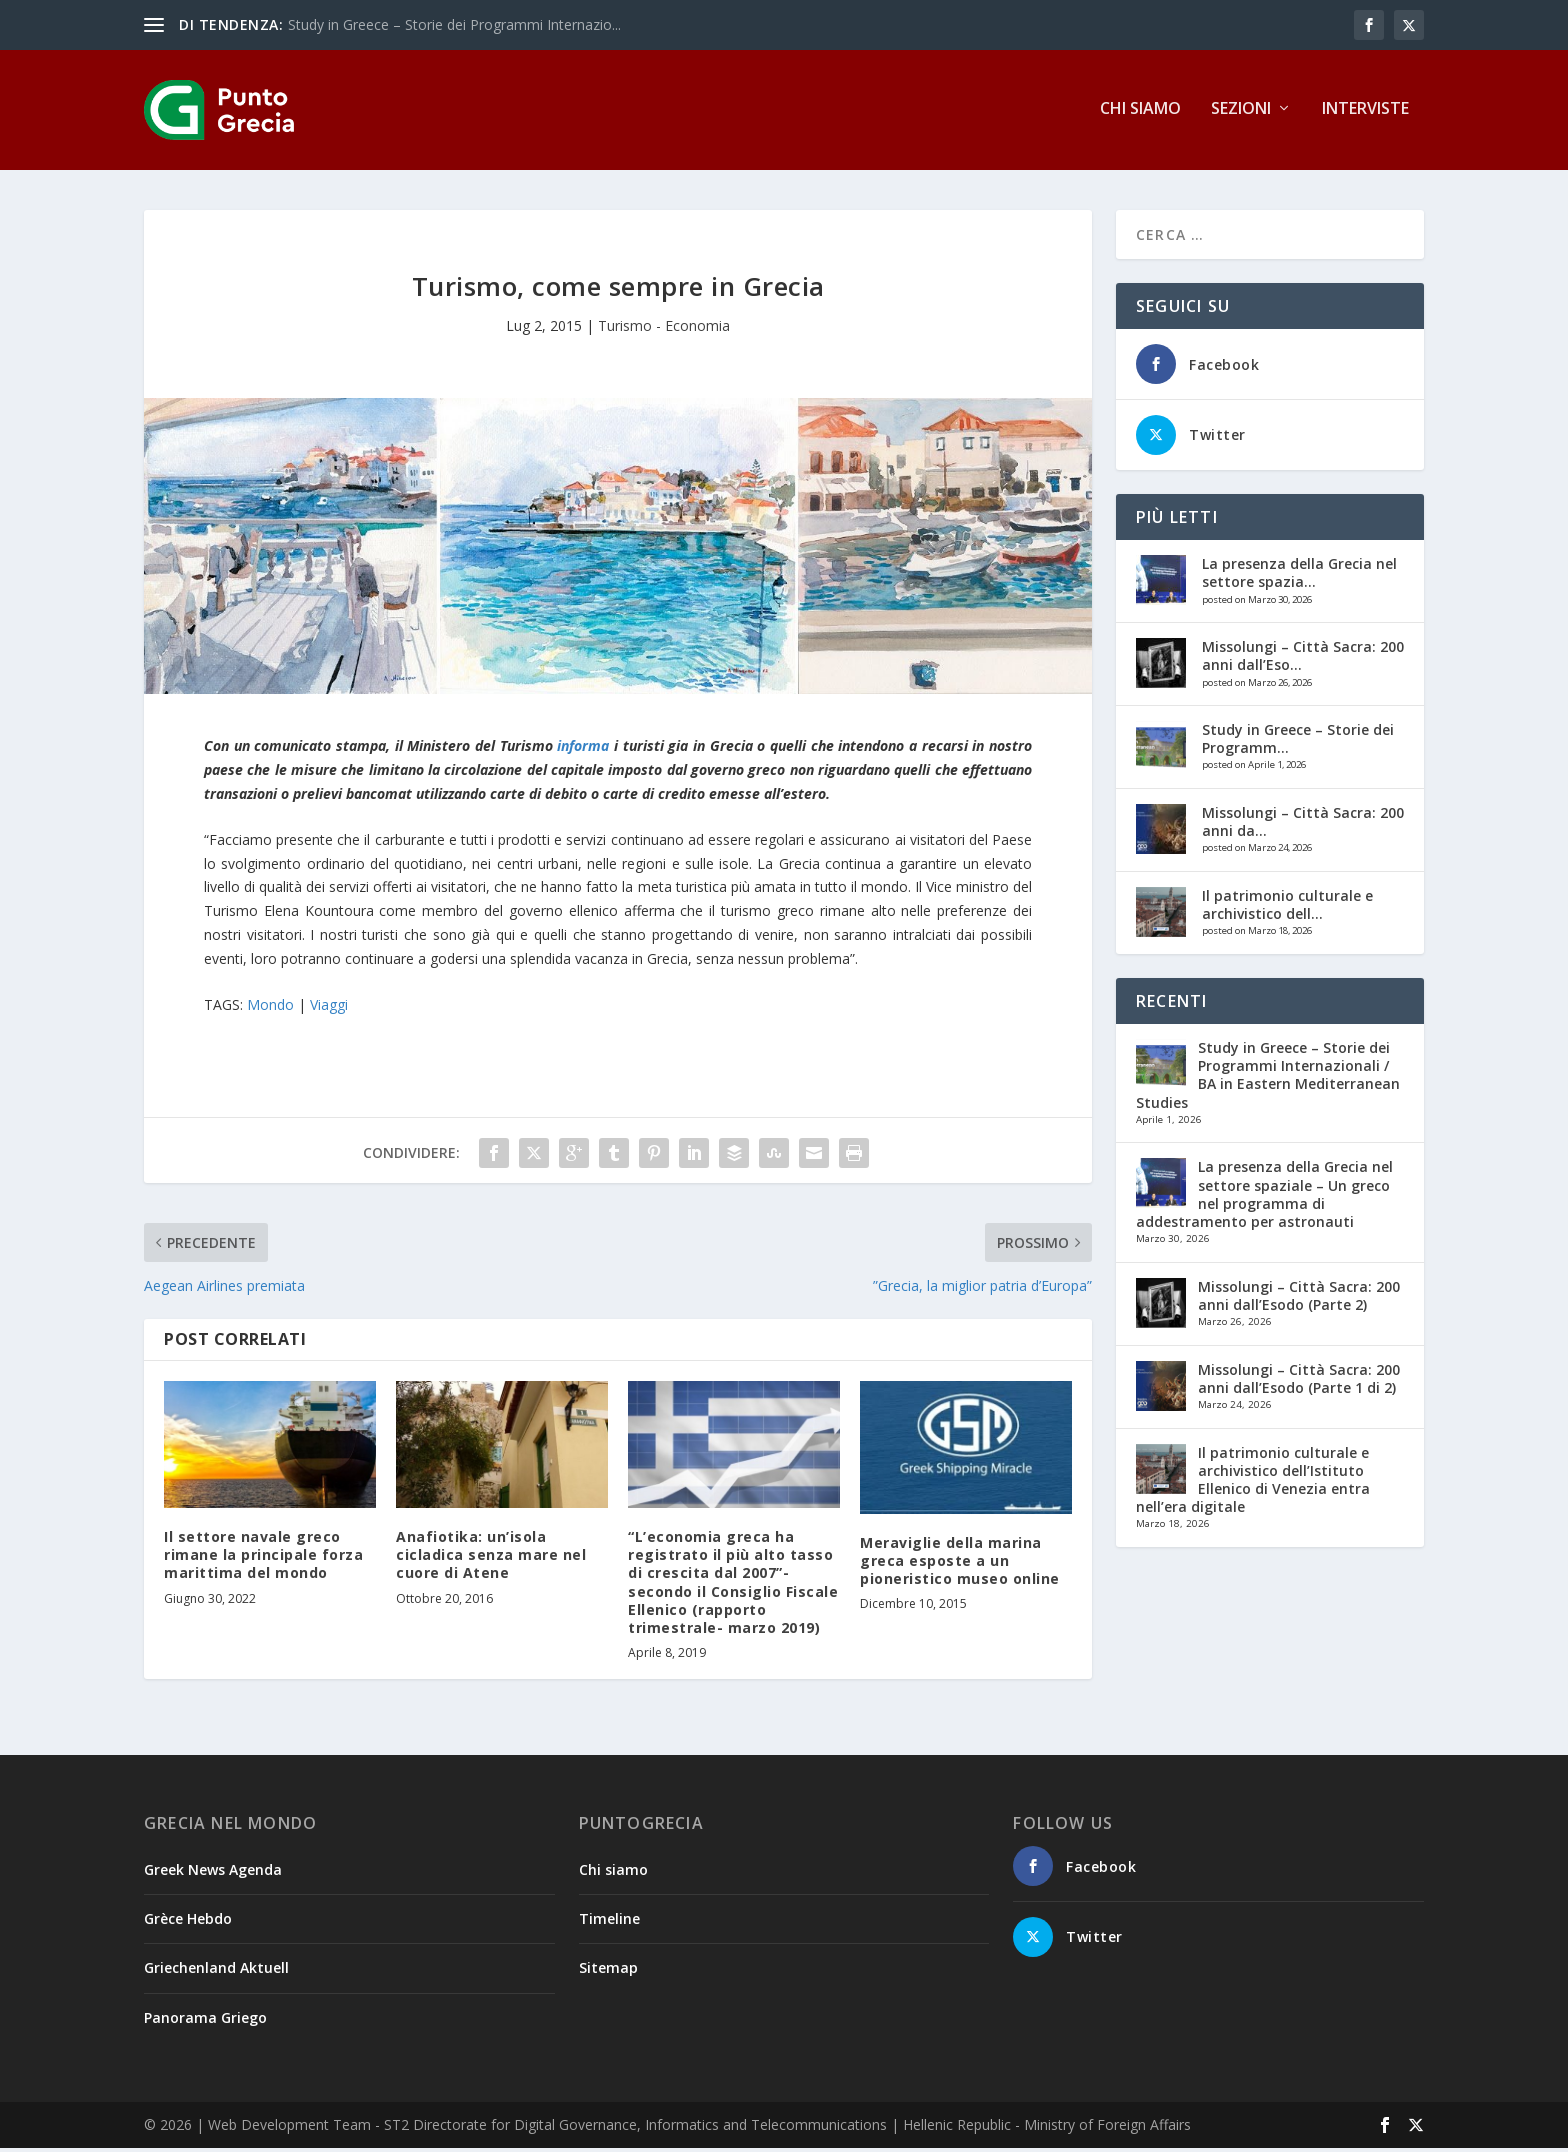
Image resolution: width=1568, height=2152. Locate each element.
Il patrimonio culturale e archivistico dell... (1287, 908)
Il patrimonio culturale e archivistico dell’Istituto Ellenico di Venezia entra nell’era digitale (1253, 1483)
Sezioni (1241, 113)
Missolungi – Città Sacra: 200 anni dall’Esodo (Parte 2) (1299, 1299)
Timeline (609, 1922)
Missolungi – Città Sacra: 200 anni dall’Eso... (1303, 659)
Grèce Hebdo (188, 1922)
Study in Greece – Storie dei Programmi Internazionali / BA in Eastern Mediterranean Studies (1268, 1079)
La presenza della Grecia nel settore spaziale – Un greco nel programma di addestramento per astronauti (1264, 1198)
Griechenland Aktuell (216, 1971)
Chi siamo (1140, 113)
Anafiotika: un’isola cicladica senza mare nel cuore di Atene (491, 1558)
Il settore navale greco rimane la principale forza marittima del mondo (263, 1558)
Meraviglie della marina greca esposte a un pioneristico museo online (960, 1564)
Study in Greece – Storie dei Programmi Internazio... (454, 24)
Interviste (1365, 113)
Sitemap (608, 1971)
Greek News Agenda (213, 1873)
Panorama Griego (205, 2020)
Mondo (270, 1008)
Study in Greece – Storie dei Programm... (1298, 742)
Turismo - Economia (664, 329)
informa (583, 749)
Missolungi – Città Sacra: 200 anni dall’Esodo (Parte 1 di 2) (1299, 1382)
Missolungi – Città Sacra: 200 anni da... (1303, 825)
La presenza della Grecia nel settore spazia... (1299, 576)
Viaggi (329, 1008)
